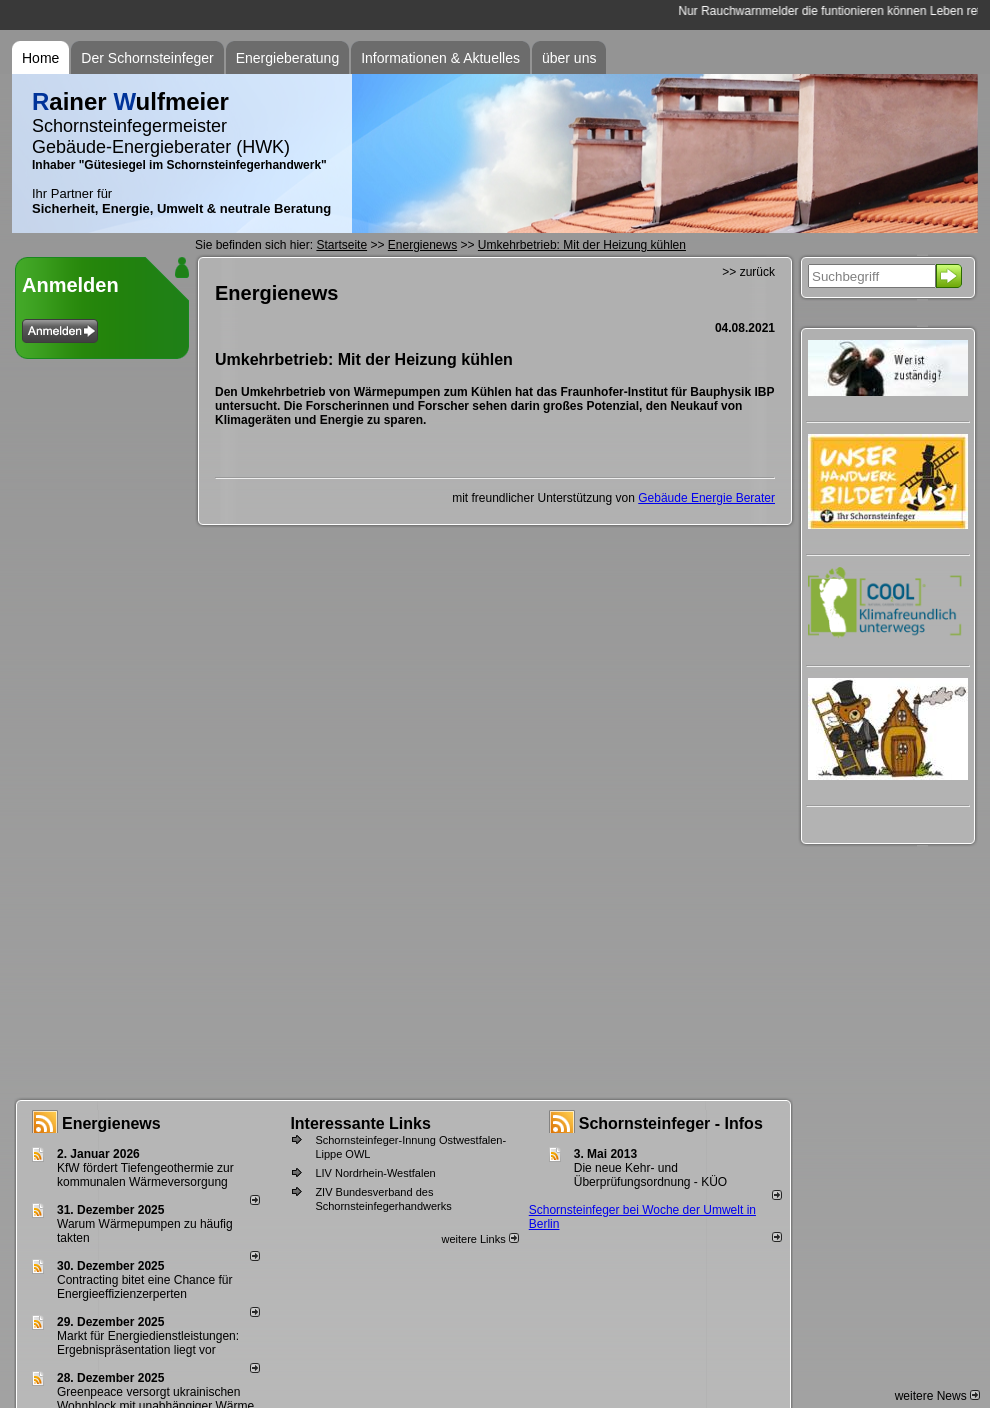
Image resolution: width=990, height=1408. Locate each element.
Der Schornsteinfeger (147, 58)
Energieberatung (288, 58)
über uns (569, 58)
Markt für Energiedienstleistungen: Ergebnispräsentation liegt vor (148, 1343)
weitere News (937, 1396)
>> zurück (748, 272)
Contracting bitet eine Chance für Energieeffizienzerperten (144, 1287)
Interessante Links (360, 1123)
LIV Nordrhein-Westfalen (375, 1173)
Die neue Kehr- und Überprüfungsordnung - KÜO (650, 1175)
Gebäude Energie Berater (706, 498)
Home (40, 58)
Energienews (111, 1123)
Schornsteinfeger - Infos (671, 1123)
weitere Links (479, 1239)
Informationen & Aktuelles (440, 58)
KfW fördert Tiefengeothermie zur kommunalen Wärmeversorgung (145, 1175)
